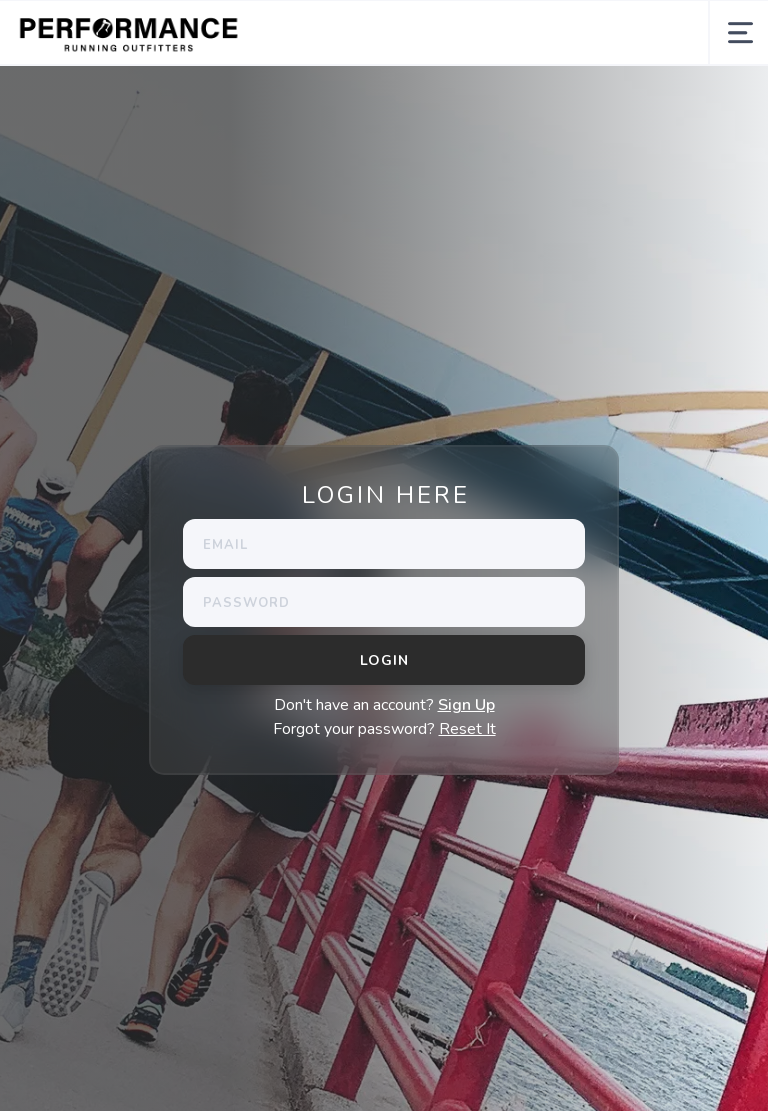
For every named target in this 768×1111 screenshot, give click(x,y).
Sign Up (466, 705)
